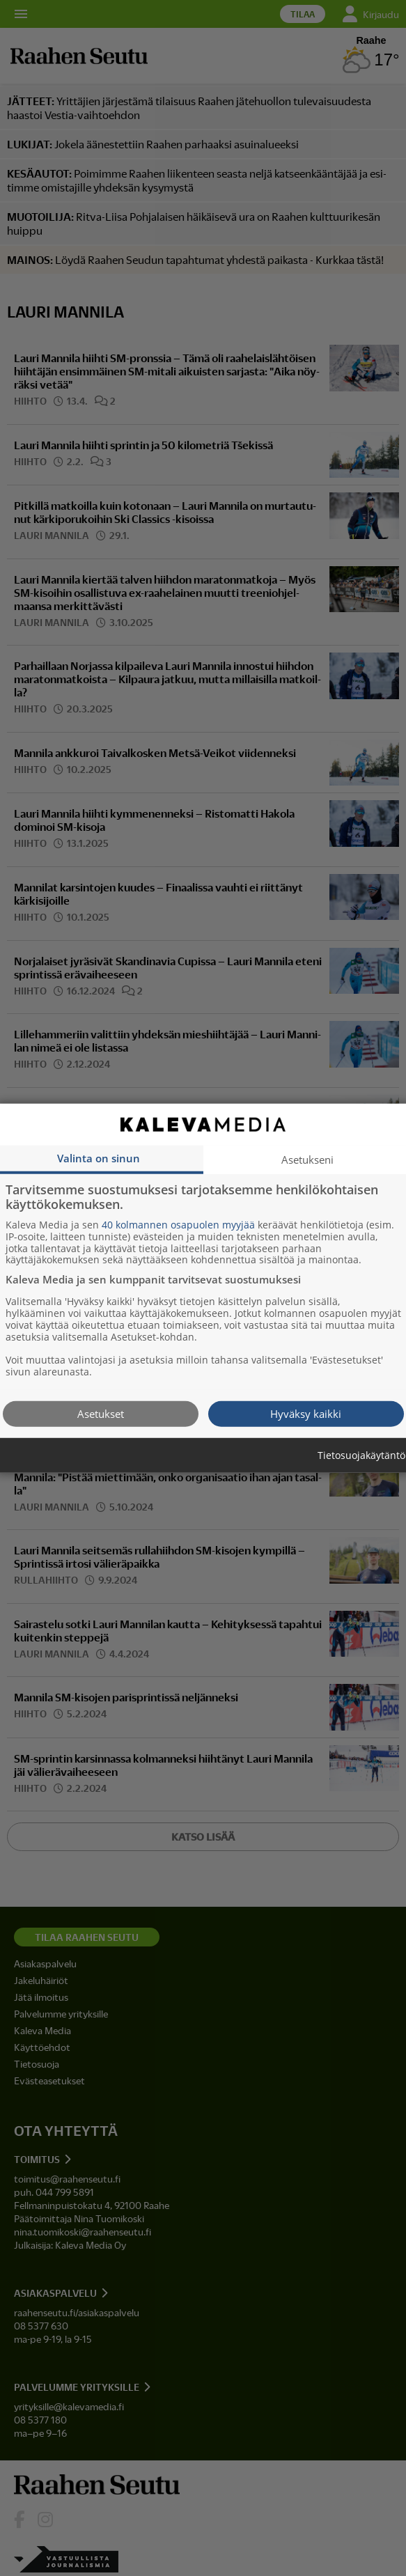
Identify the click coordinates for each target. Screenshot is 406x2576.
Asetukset (100, 1413)
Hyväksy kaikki (305, 1413)
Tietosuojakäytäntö (361, 1455)
